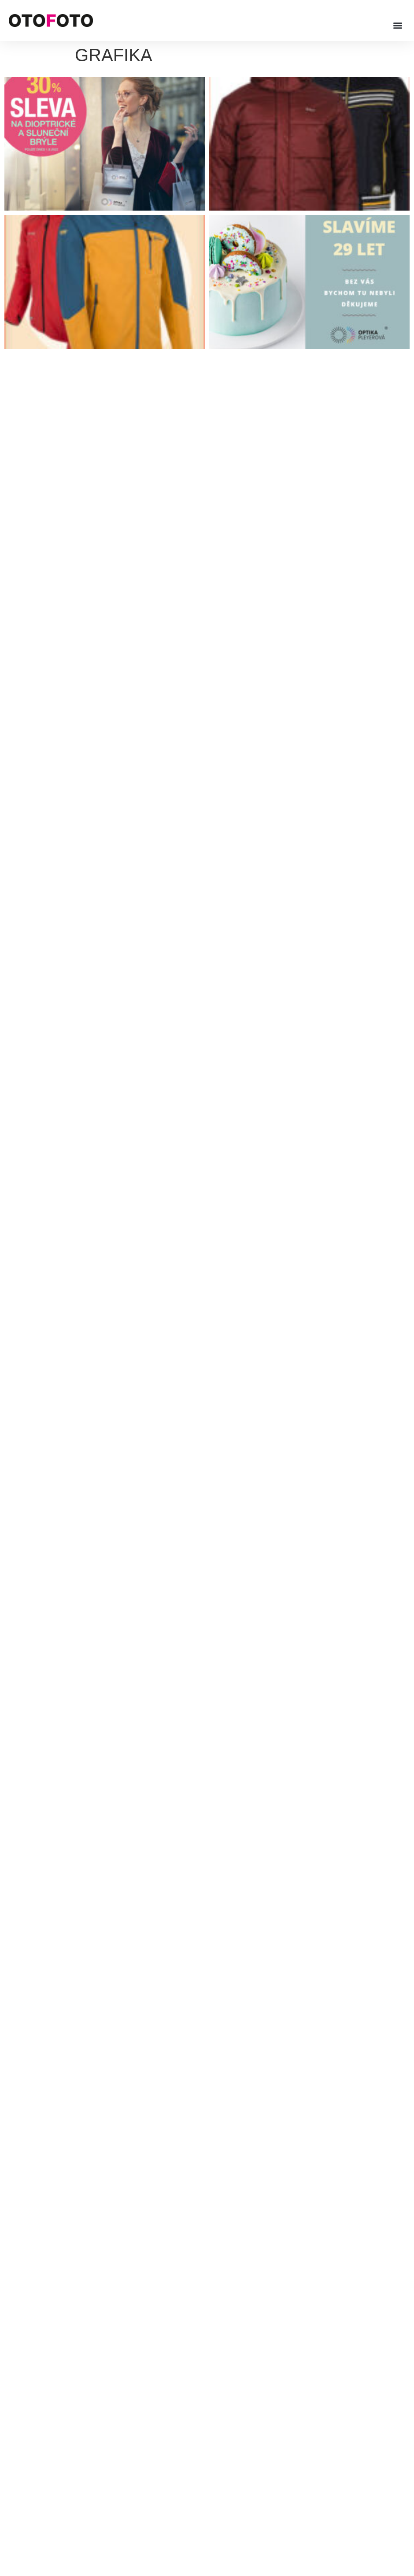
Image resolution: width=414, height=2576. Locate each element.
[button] (398, 25)
